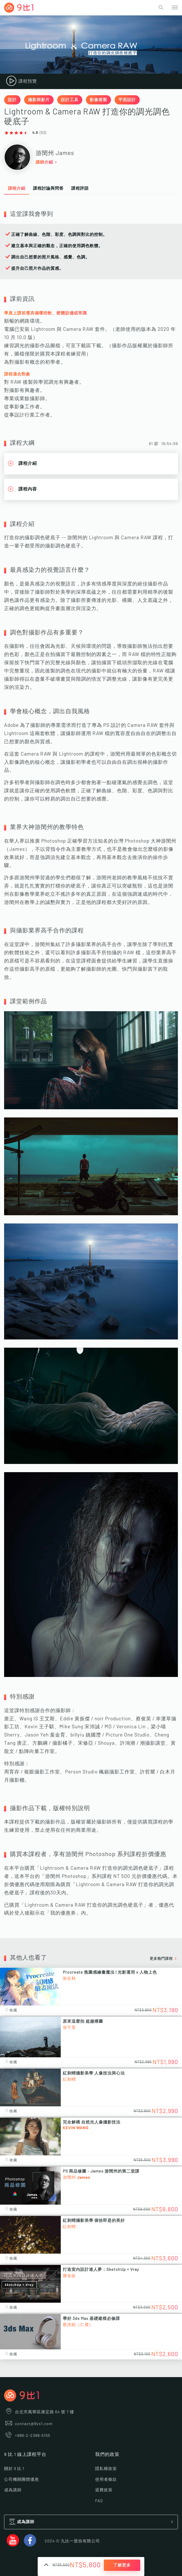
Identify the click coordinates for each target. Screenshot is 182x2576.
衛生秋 (69, 1978)
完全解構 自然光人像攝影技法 (91, 2122)
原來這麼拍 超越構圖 (83, 2021)
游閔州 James (76, 2177)
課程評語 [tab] (80, 188)
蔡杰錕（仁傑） (78, 2325)
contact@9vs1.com (28, 2424)
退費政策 (104, 2490)
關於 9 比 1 (14, 2469)
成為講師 (13, 2490)
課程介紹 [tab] (16, 188)
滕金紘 (69, 2276)
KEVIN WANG (76, 2128)
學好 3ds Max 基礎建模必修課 (91, 2319)
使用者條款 (106, 2479)
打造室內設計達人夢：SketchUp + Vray (101, 2270)
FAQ (99, 2501)
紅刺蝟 (69, 2079)
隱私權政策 (106, 2469)
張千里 (69, 2027)
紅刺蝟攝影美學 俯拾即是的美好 (94, 2220)
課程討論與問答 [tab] (48, 188)
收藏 (10, 2010)
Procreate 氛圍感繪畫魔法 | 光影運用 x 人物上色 (110, 1972)
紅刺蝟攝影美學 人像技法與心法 (94, 2073)
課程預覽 (20, 81)
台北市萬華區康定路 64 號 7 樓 (39, 2412)
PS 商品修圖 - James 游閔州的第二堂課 (101, 2171)
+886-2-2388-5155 (27, 2436)
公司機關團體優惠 (21, 2479)
